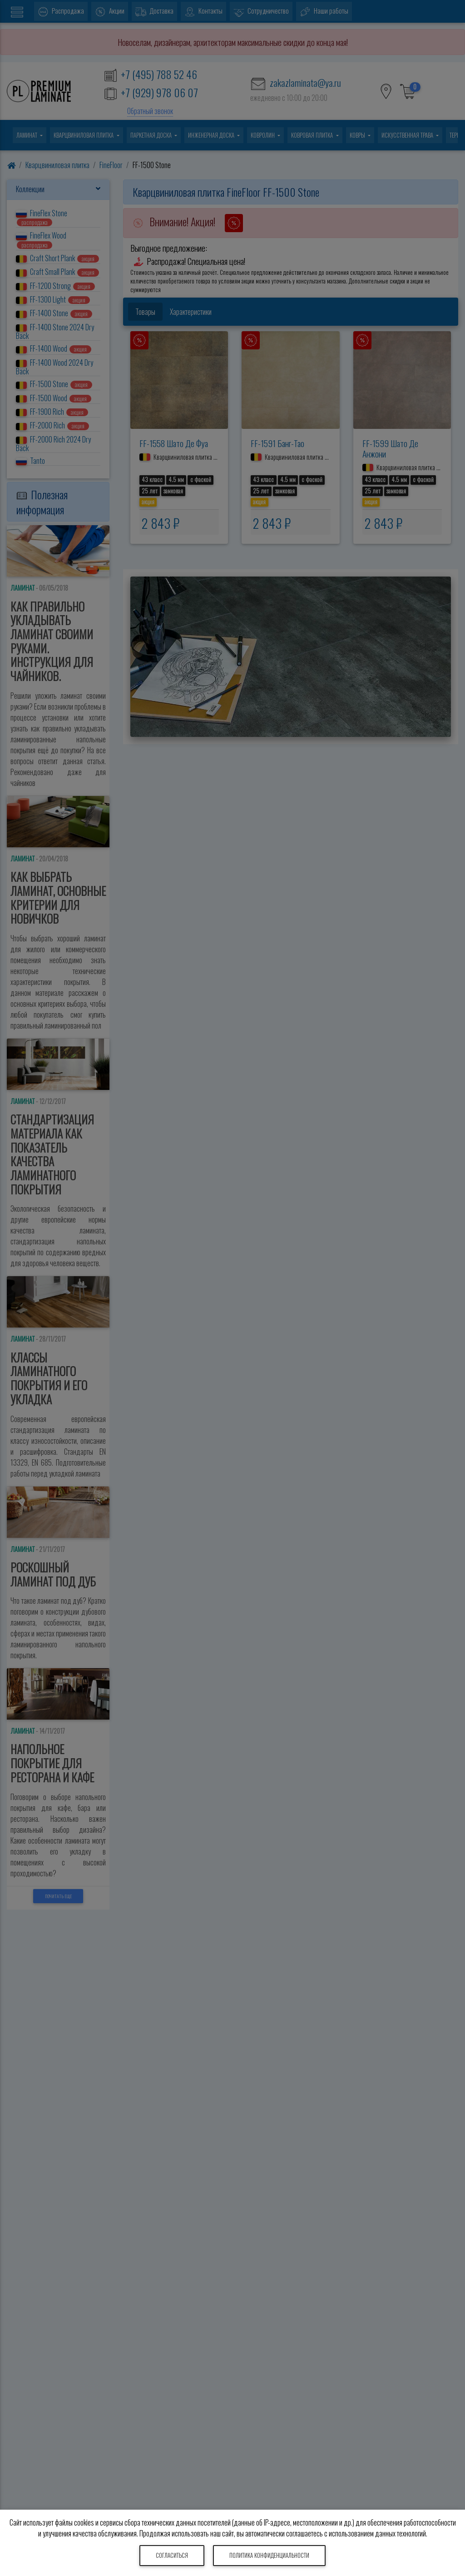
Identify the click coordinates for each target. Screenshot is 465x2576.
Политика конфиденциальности (269, 2555)
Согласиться (172, 2555)
